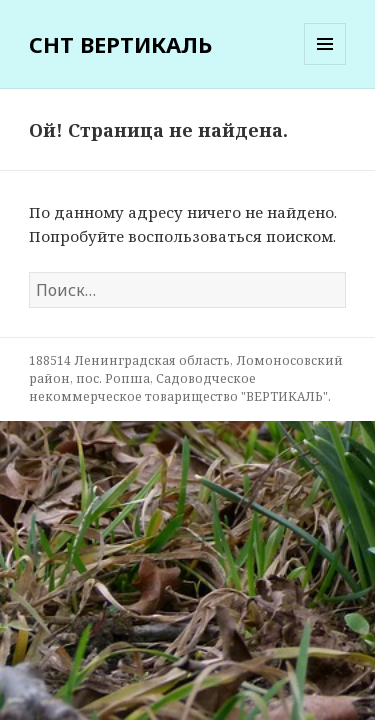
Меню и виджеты (325, 64)
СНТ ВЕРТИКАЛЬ (120, 44)
